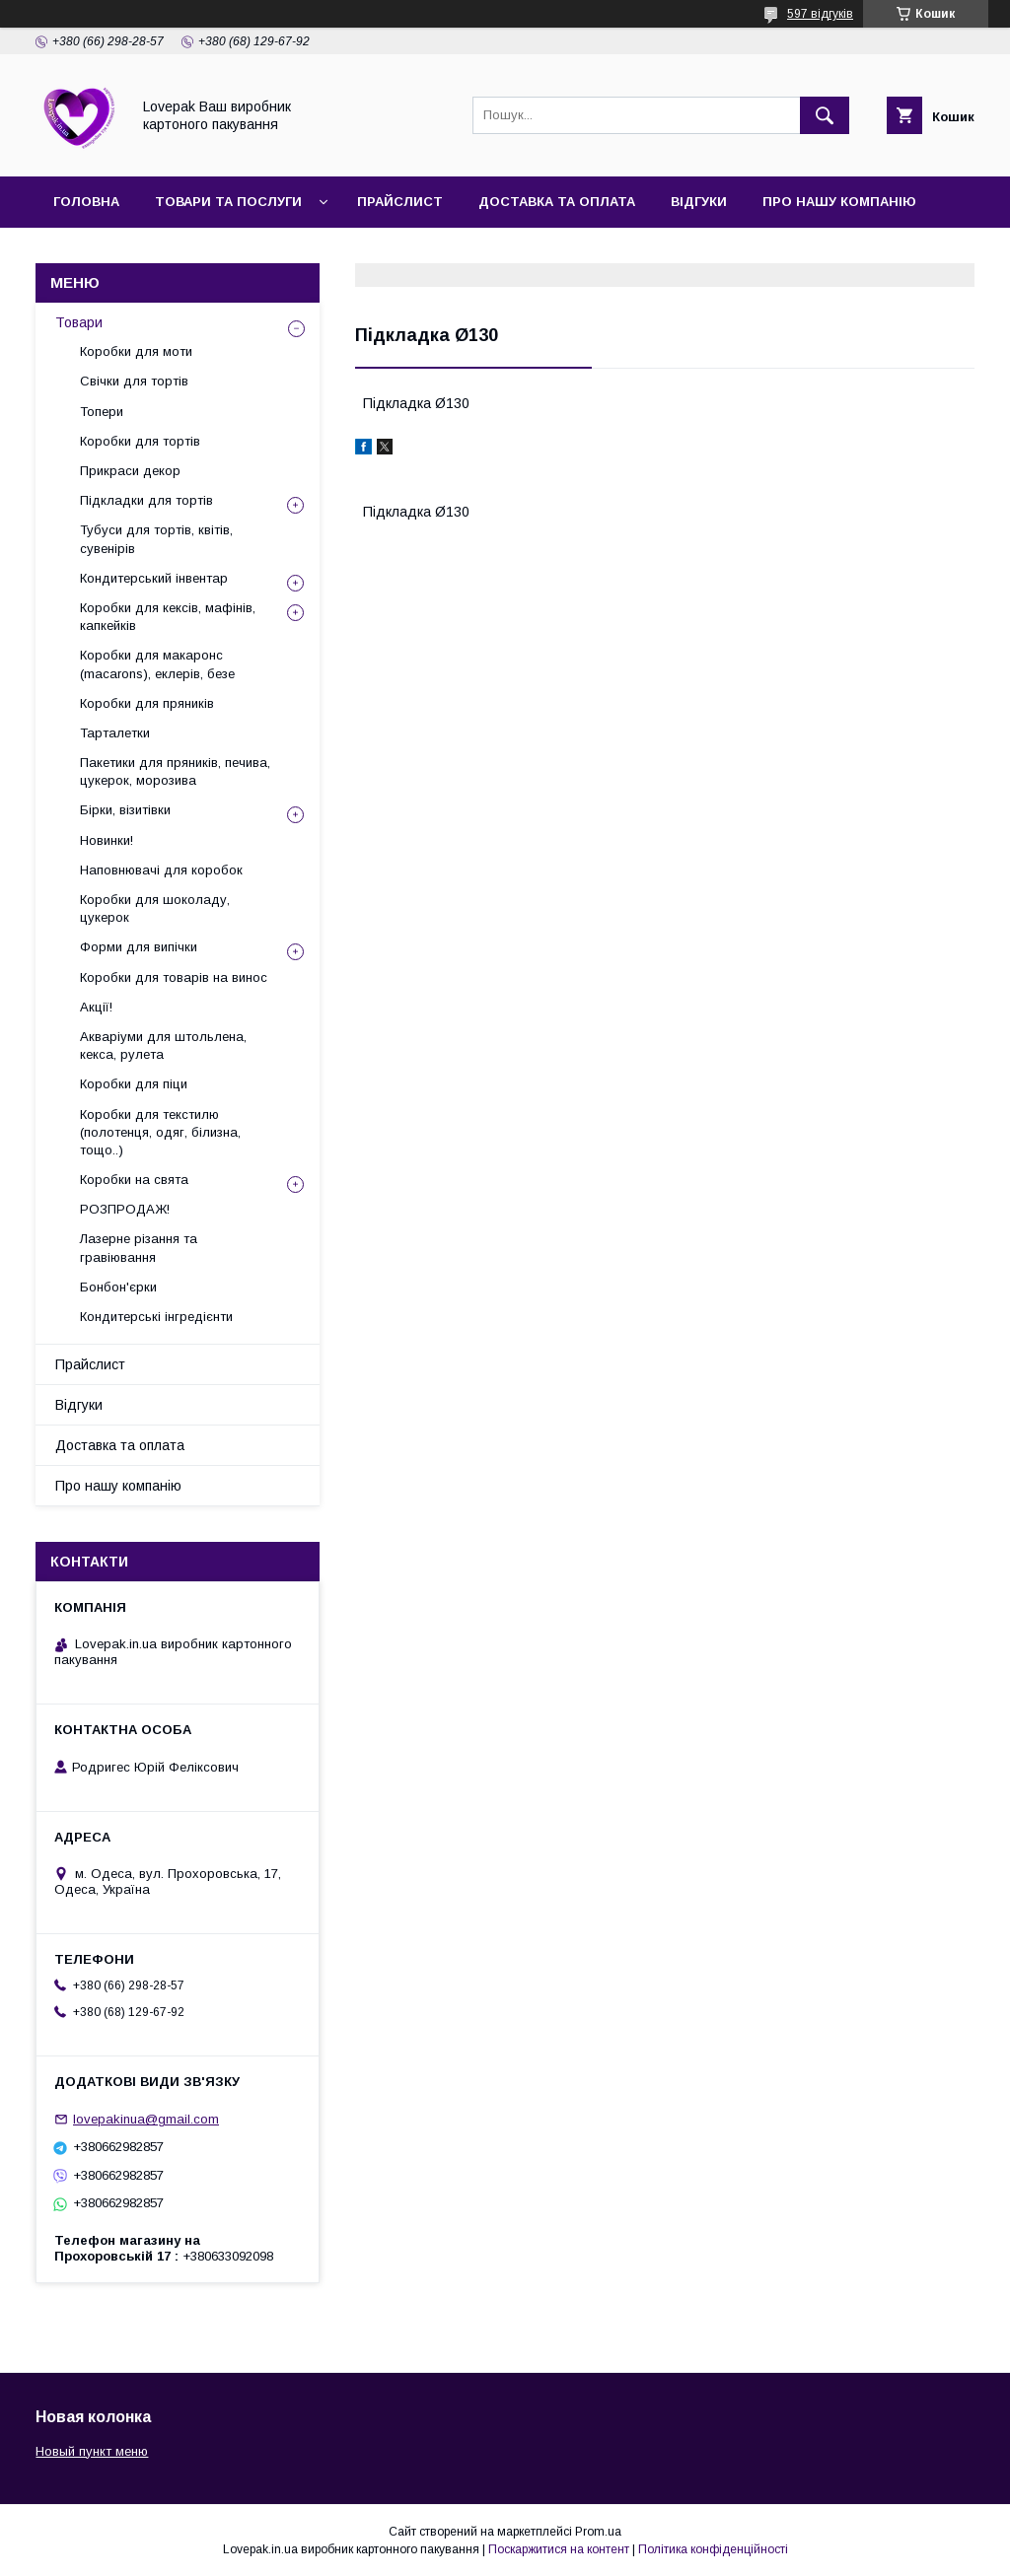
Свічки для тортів (134, 381)
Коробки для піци (133, 1084)
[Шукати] (824, 115)
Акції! (96, 1007)
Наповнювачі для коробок (161, 870)
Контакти (90, 252)
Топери (101, 411)
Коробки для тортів (140, 441)
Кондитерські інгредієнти (156, 1316)
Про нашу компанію (839, 201)
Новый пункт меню (92, 2451)
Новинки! (106, 840)
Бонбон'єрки (118, 1287)
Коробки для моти (136, 351)
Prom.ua (598, 2532)
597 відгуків (820, 14)
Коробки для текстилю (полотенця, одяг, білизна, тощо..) (160, 1132)
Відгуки (699, 201)
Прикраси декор (130, 470)
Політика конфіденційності (713, 2549)
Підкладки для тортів (146, 500)
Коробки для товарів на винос (173, 977)
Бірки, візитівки (125, 809)
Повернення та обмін (246, 252)
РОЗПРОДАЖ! (125, 1209)
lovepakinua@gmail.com (146, 2119)
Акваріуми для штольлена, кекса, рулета (163, 1045)
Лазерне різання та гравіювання (138, 1247)
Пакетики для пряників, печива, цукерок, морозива (175, 771)
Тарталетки (115, 733)
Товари (79, 322)
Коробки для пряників (147, 703)
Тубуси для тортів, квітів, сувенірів (156, 538)
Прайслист (400, 201)
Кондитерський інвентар (154, 578)
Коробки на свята (134, 1179)
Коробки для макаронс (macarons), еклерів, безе (157, 664)
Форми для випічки (138, 947)
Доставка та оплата (556, 201)
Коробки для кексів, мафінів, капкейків (167, 616)
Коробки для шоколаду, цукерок (155, 908)
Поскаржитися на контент (558, 2549)
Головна (86, 201)
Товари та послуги (228, 201)
